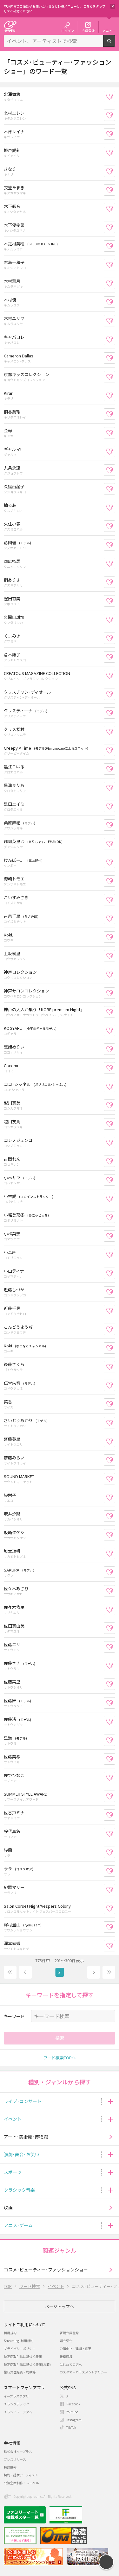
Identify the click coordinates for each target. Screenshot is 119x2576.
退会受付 (66, 2340)
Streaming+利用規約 (18, 2340)
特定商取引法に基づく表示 (23, 2356)
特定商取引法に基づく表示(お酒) (27, 2364)
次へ (93, 1972)
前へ (25, 1972)
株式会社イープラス (18, 2451)
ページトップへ (59, 2306)
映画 (8, 2207)
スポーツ (13, 2172)
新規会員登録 (69, 2332)
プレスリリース (15, 2459)
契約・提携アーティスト (21, 2474)
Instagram (74, 2419)
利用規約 (10, 2332)
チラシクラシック (16, 2404)
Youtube (72, 2411)
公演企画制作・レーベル (21, 2482)
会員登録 (88, 30)
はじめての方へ (71, 2364)
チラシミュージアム (18, 2411)
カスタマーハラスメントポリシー (83, 2372)
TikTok (71, 2427)
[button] (110, 2101)
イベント (13, 2119)
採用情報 (10, 2467)
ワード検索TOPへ (59, 2058)
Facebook (73, 2404)
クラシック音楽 (19, 2190)
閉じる (112, 6)
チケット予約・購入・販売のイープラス (10, 26)
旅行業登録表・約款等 (20, 2372)
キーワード (14, 2016)
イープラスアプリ (16, 2396)
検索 (59, 2038)
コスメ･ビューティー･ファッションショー (46, 2269)
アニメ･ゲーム (18, 2225)
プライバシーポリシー (20, 2348)
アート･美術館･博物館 (26, 2136)
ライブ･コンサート (23, 2101)
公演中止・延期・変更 (75, 2348)
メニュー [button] (108, 30)
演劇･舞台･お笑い (21, 2154)
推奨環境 (66, 2356)
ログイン (67, 30)
